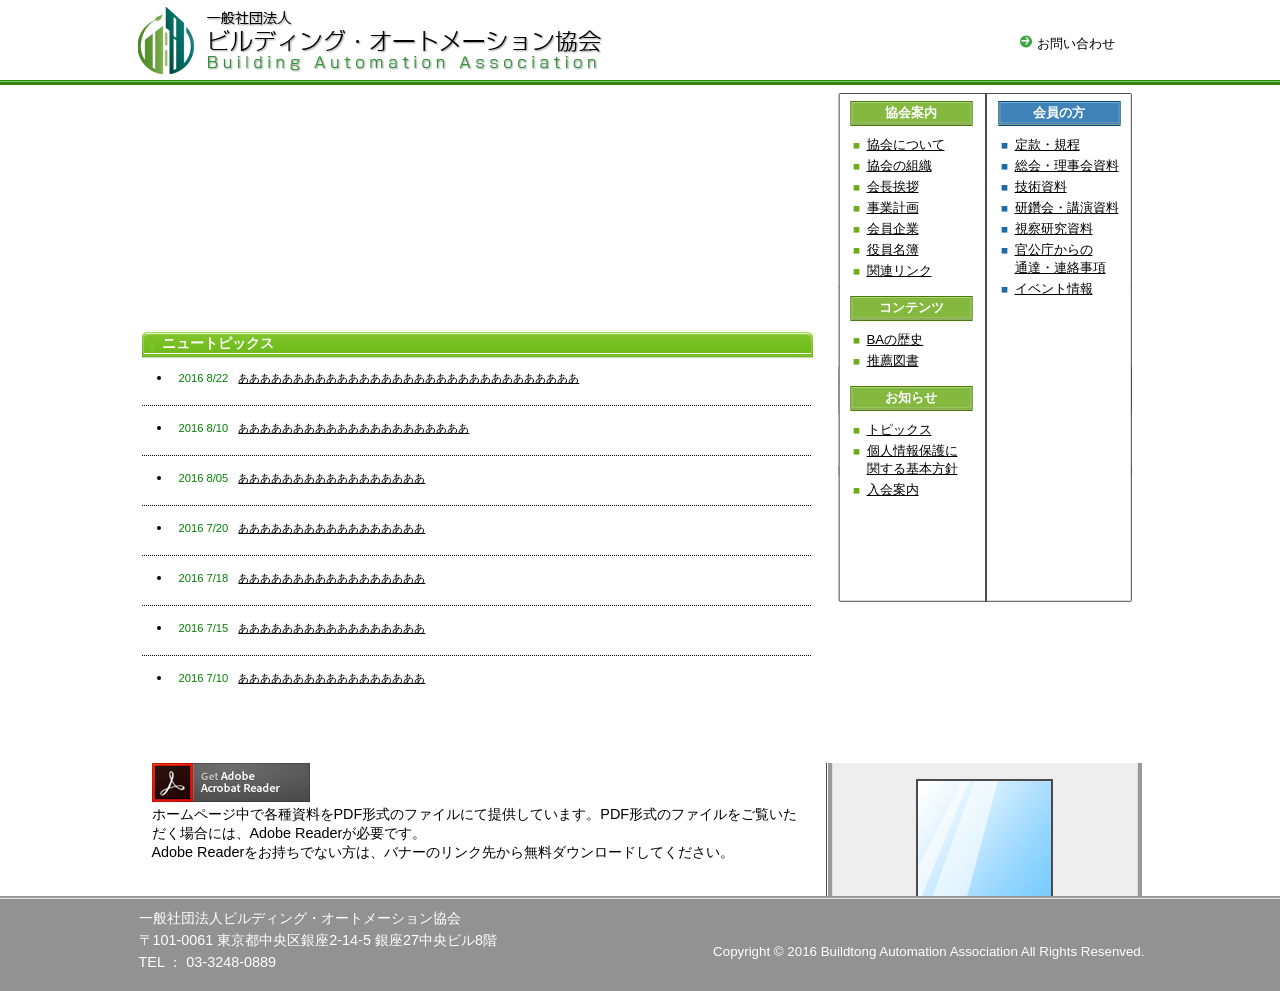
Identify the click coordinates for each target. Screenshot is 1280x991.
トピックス (899, 429)
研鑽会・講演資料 (1067, 207)
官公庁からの (1060, 258)
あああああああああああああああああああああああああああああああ (408, 378)
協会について (906, 144)
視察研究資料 (1054, 228)
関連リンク (899, 270)
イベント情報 (1054, 288)
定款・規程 (1047, 144)
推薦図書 (893, 360)
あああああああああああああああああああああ (353, 428)
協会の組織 (899, 165)
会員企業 (893, 228)
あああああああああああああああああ (331, 478)
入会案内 (893, 489)
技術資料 (1041, 186)
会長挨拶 (893, 186)
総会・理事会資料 (1067, 165)
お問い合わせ (1067, 43)
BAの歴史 (895, 339)
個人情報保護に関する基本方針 (912, 459)
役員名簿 (893, 249)
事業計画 (893, 207)
